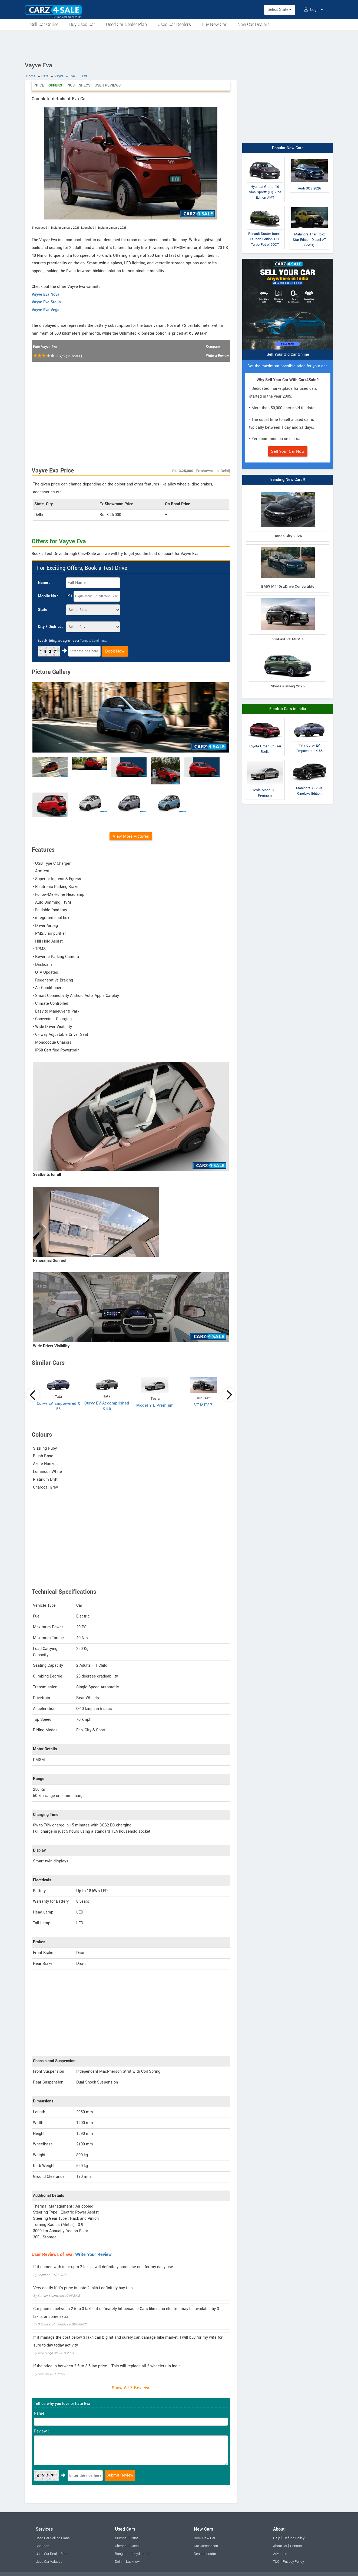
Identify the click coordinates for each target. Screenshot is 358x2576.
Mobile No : (48, 596)
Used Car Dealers (174, 24)
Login (313, 9)
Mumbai (121, 2538)
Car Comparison (206, 2546)
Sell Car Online (44, 24)
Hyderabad (142, 2553)
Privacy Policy (293, 2561)
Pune (135, 2538)
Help (276, 2538)
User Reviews (108, 85)
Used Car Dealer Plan (126, 24)
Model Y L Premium (155, 1405)
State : (43, 610)
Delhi (118, 2561)
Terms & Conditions (93, 641)
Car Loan (42, 2546)
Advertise (280, 2553)
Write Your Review (93, 2254)
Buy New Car (214, 24)
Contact (296, 2546)
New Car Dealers (253, 24)
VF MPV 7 (203, 1405)
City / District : (50, 627)
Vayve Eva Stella (46, 302)
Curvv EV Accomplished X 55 (106, 1406)
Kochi (135, 2546)
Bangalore (122, 2553)
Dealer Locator (205, 2553)
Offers (55, 85)
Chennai (121, 2546)
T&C (276, 2561)
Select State (279, 9)
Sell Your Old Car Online (288, 354)
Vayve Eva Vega (45, 310)
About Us (280, 2546)
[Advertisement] (179, 45)
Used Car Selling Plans (52, 2538)
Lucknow (133, 2561)
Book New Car (204, 2538)
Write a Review (217, 355)
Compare (213, 346)
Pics (71, 85)
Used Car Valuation (50, 2561)
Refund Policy (294, 2538)
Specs (84, 85)
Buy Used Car (82, 24)
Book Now (115, 651)
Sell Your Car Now (288, 451)
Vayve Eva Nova (45, 294)
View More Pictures (131, 836)
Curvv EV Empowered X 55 (58, 1406)
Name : (44, 582)
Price (39, 85)
